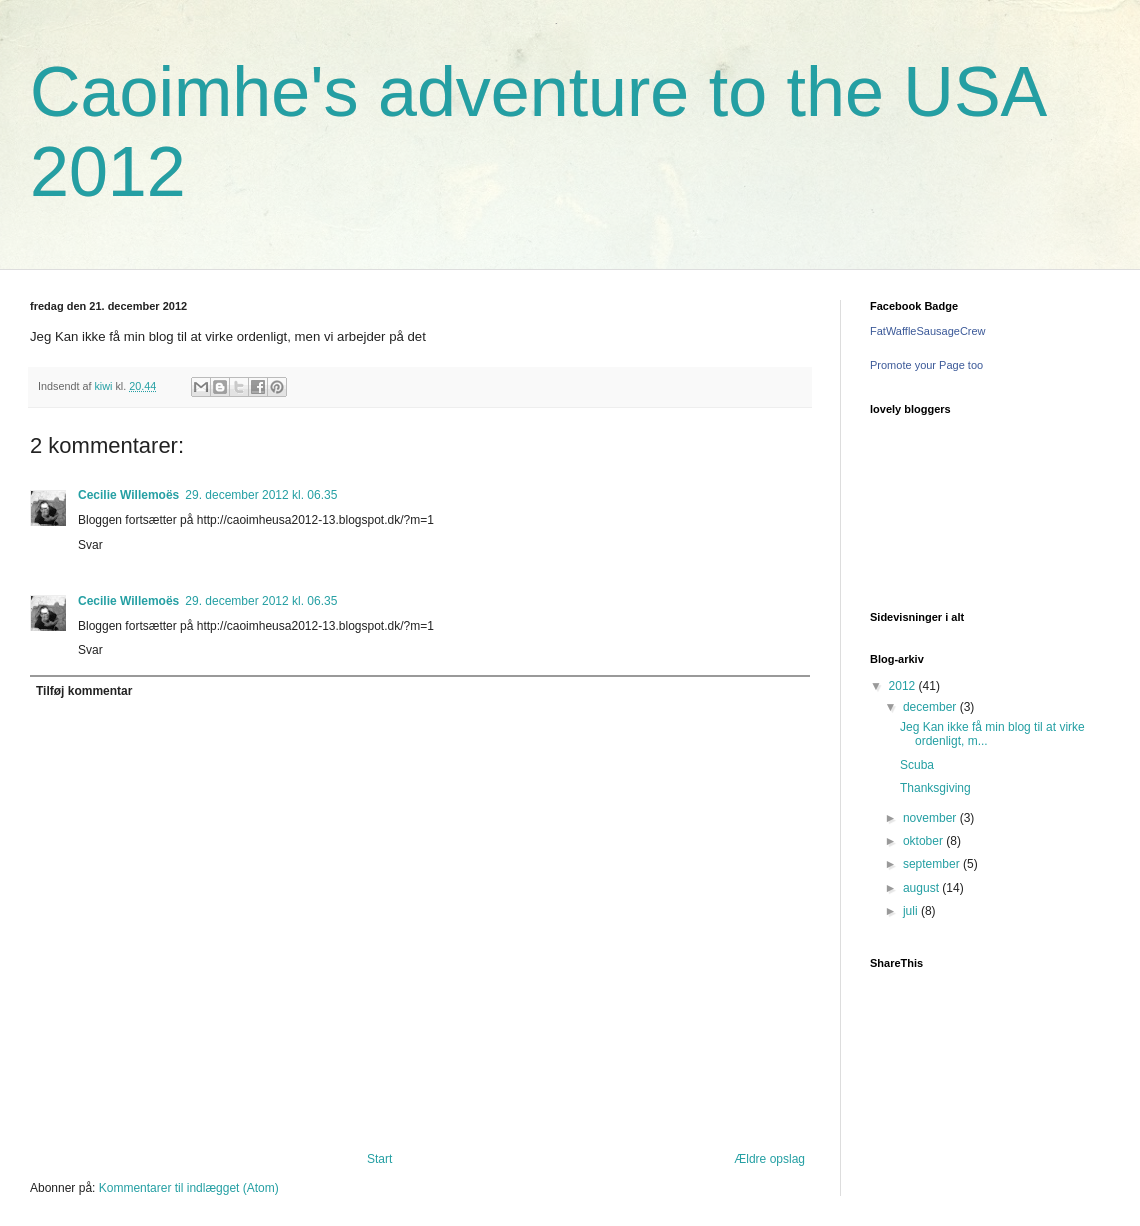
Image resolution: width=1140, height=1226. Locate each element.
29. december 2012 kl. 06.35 (261, 495)
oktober (924, 841)
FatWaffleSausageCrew (928, 331)
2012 (904, 686)
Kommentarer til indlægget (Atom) (189, 1188)
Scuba (917, 765)
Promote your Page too (926, 365)
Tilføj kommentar (84, 691)
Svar (90, 545)
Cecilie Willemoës (128, 495)
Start (379, 1159)
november (931, 818)
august (922, 888)
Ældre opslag (769, 1159)
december (931, 707)
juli (912, 911)
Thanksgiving (935, 788)
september (933, 864)
